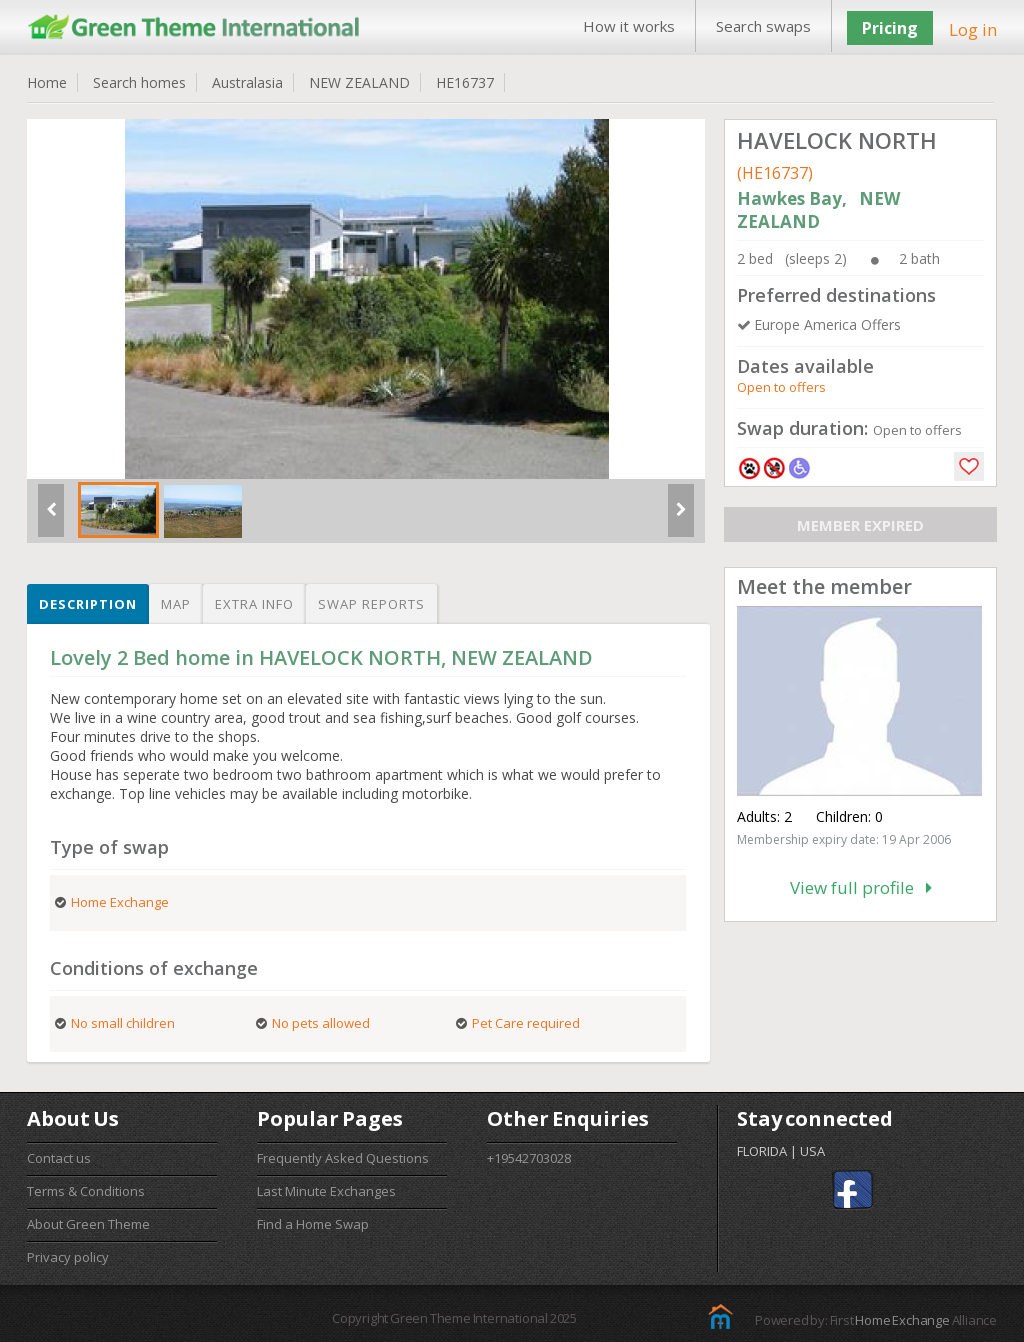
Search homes (139, 82)
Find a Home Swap (313, 1224)
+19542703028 (529, 1158)
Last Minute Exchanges (326, 1191)
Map (176, 604)
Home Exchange (902, 1320)
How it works (629, 26)
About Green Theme (88, 1224)
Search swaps (763, 26)
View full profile (861, 887)
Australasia (247, 82)
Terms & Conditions (86, 1191)
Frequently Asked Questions (343, 1158)
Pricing (890, 28)
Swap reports (371, 604)
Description (88, 604)
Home (47, 82)
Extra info (254, 604)
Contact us (59, 1158)
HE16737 (465, 82)
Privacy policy (68, 1257)
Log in (973, 29)
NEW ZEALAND (359, 82)
